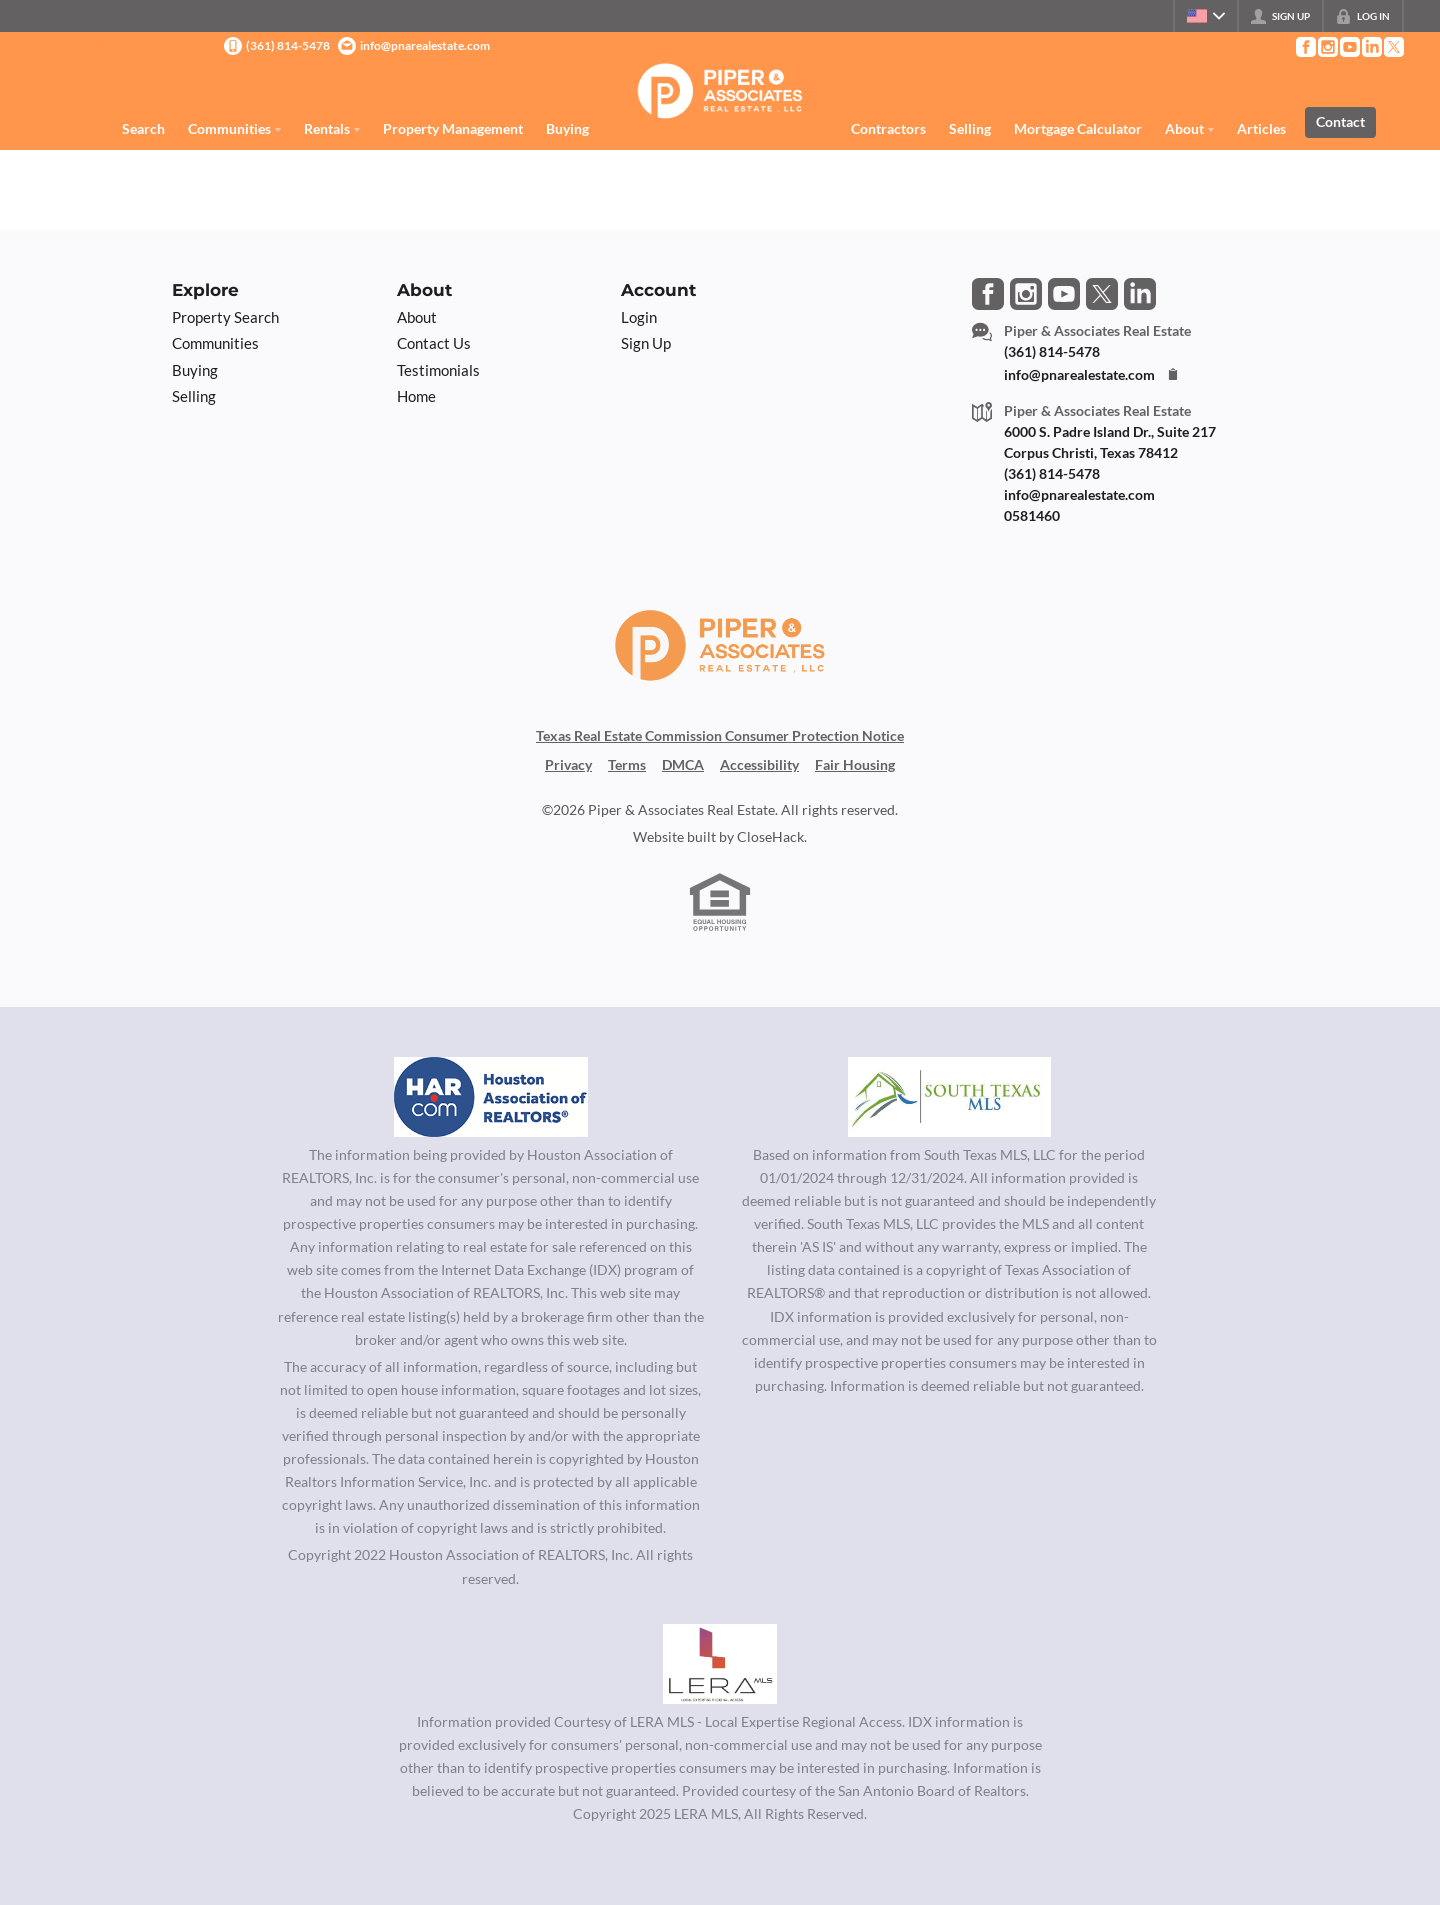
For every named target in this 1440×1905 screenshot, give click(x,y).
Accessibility (759, 764)
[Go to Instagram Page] (1327, 47)
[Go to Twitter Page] (1393, 47)
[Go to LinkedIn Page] (1371, 47)
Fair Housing (855, 764)
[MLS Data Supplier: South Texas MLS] (949, 1097)
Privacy (568, 764)
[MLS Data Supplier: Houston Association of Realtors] (491, 1097)
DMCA (683, 764)
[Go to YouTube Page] (1349, 47)
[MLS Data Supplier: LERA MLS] (720, 1664)
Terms (627, 764)
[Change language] (1206, 16)
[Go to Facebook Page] (1305, 47)
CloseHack (770, 836)
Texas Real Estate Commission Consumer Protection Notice (720, 735)
